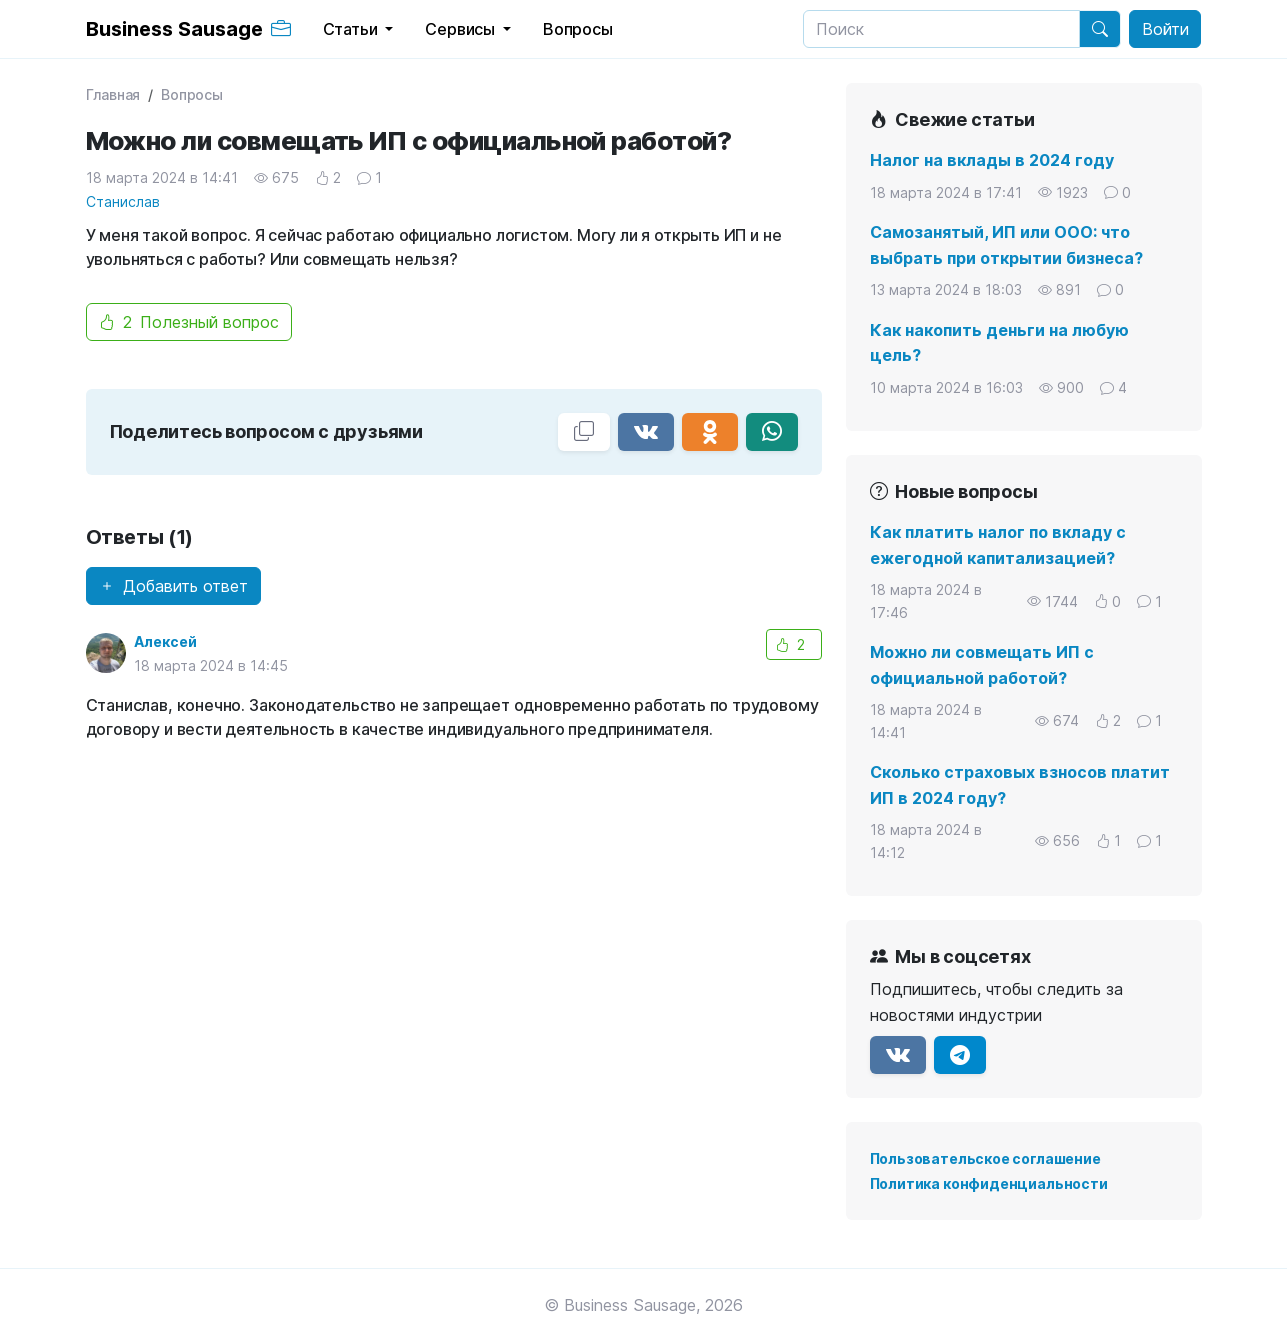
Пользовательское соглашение (985, 1158)
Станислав (123, 201)
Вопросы (192, 94)
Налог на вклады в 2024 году (992, 160)
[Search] (941, 29)
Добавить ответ (173, 586)
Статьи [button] (352, 29)
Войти (1165, 29)
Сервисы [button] (462, 29)
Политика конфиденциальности (989, 1183)
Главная (113, 94)
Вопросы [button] (578, 29)
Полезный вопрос (189, 322)
